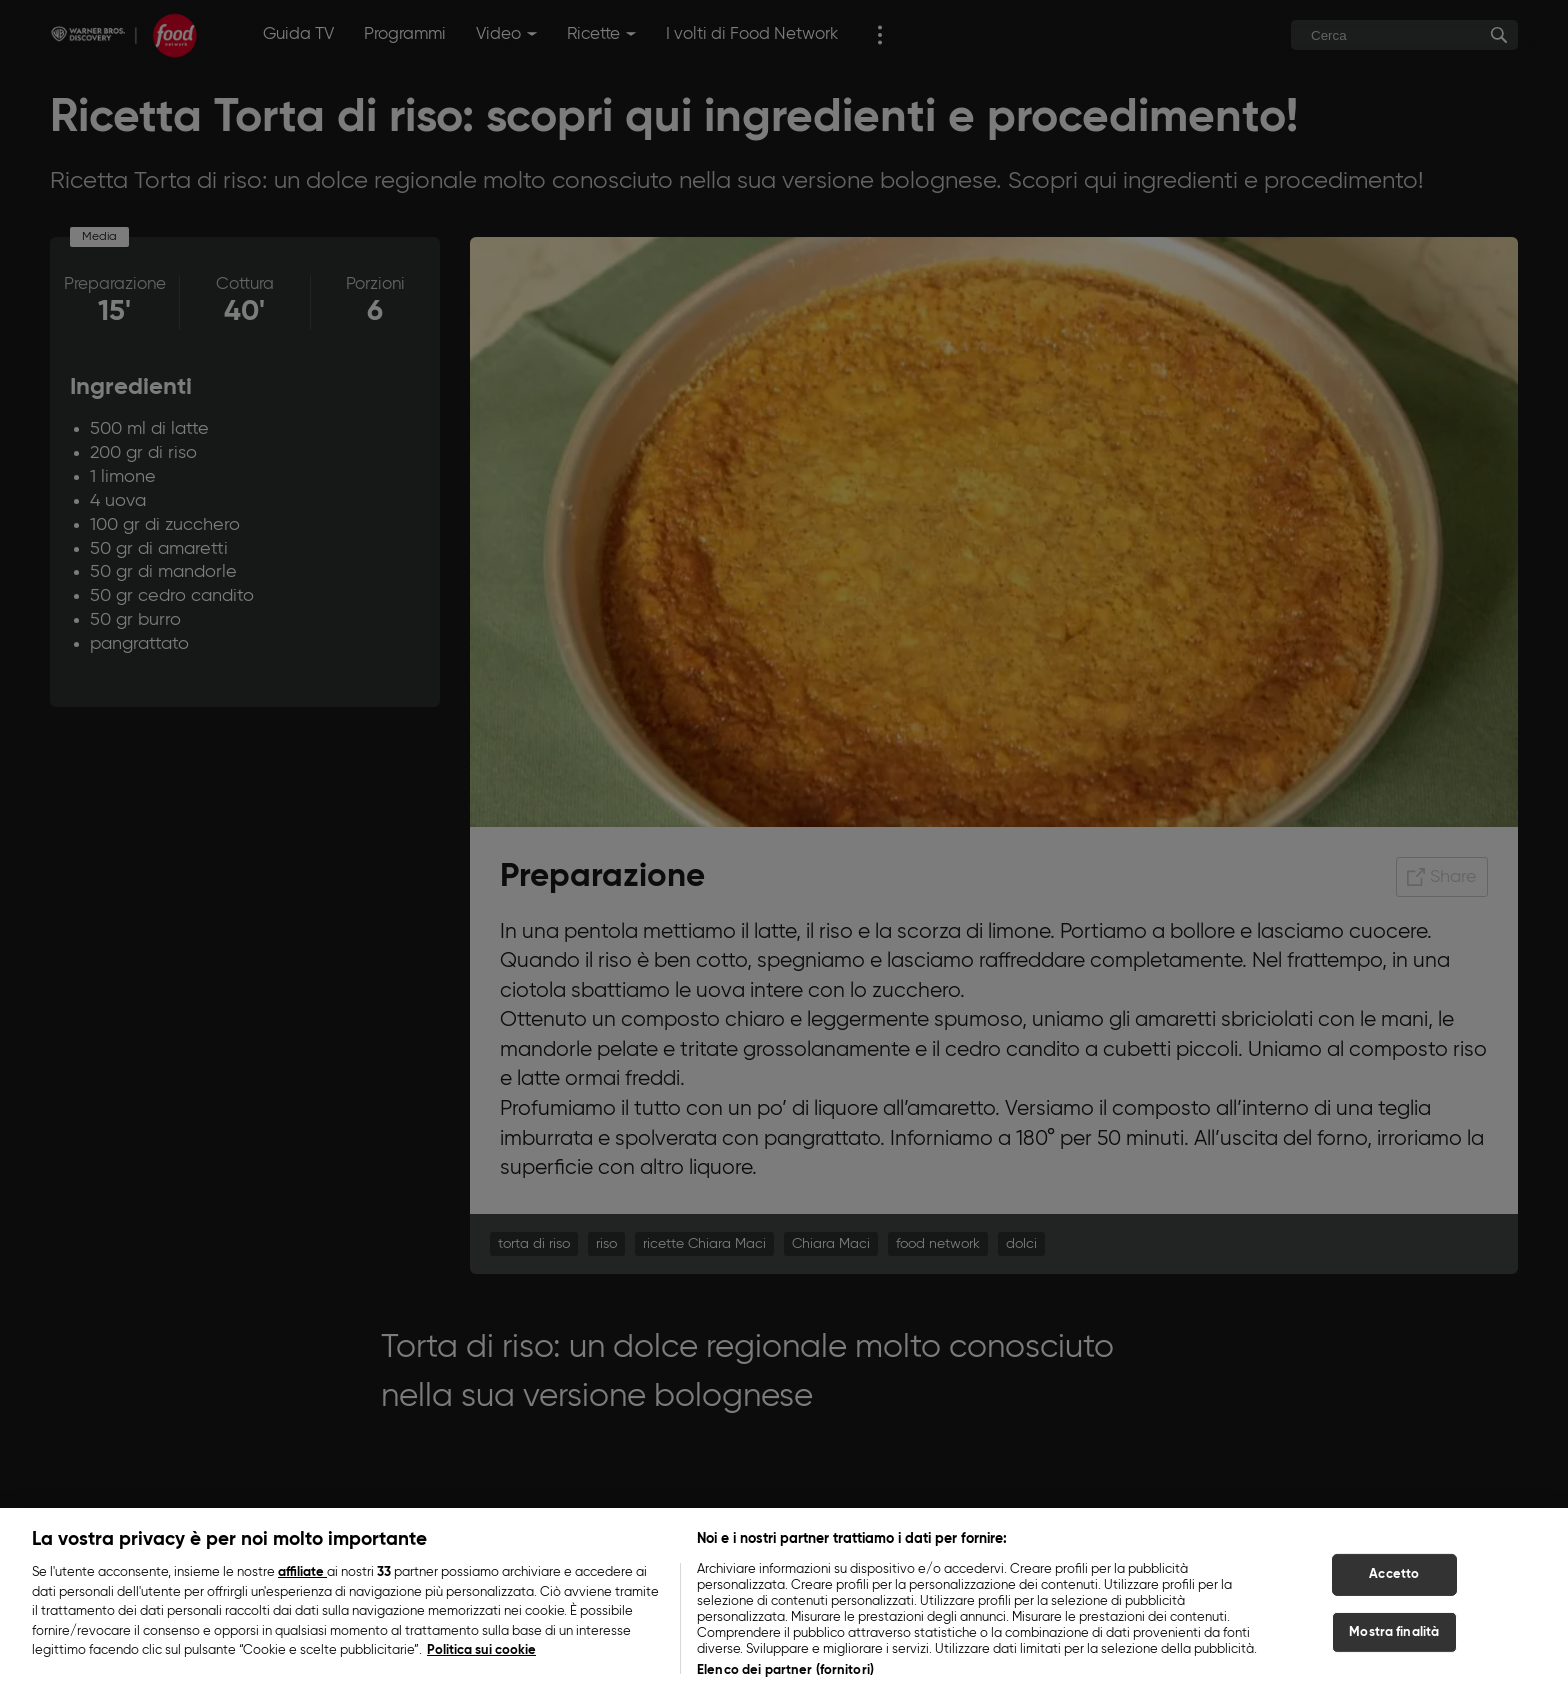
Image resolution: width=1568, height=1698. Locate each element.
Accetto (1394, 1583)
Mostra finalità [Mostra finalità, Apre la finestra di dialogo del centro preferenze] (1394, 1640)
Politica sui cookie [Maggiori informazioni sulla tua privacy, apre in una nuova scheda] (481, 1659)
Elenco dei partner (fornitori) (785, 1679)
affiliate (302, 1581)
